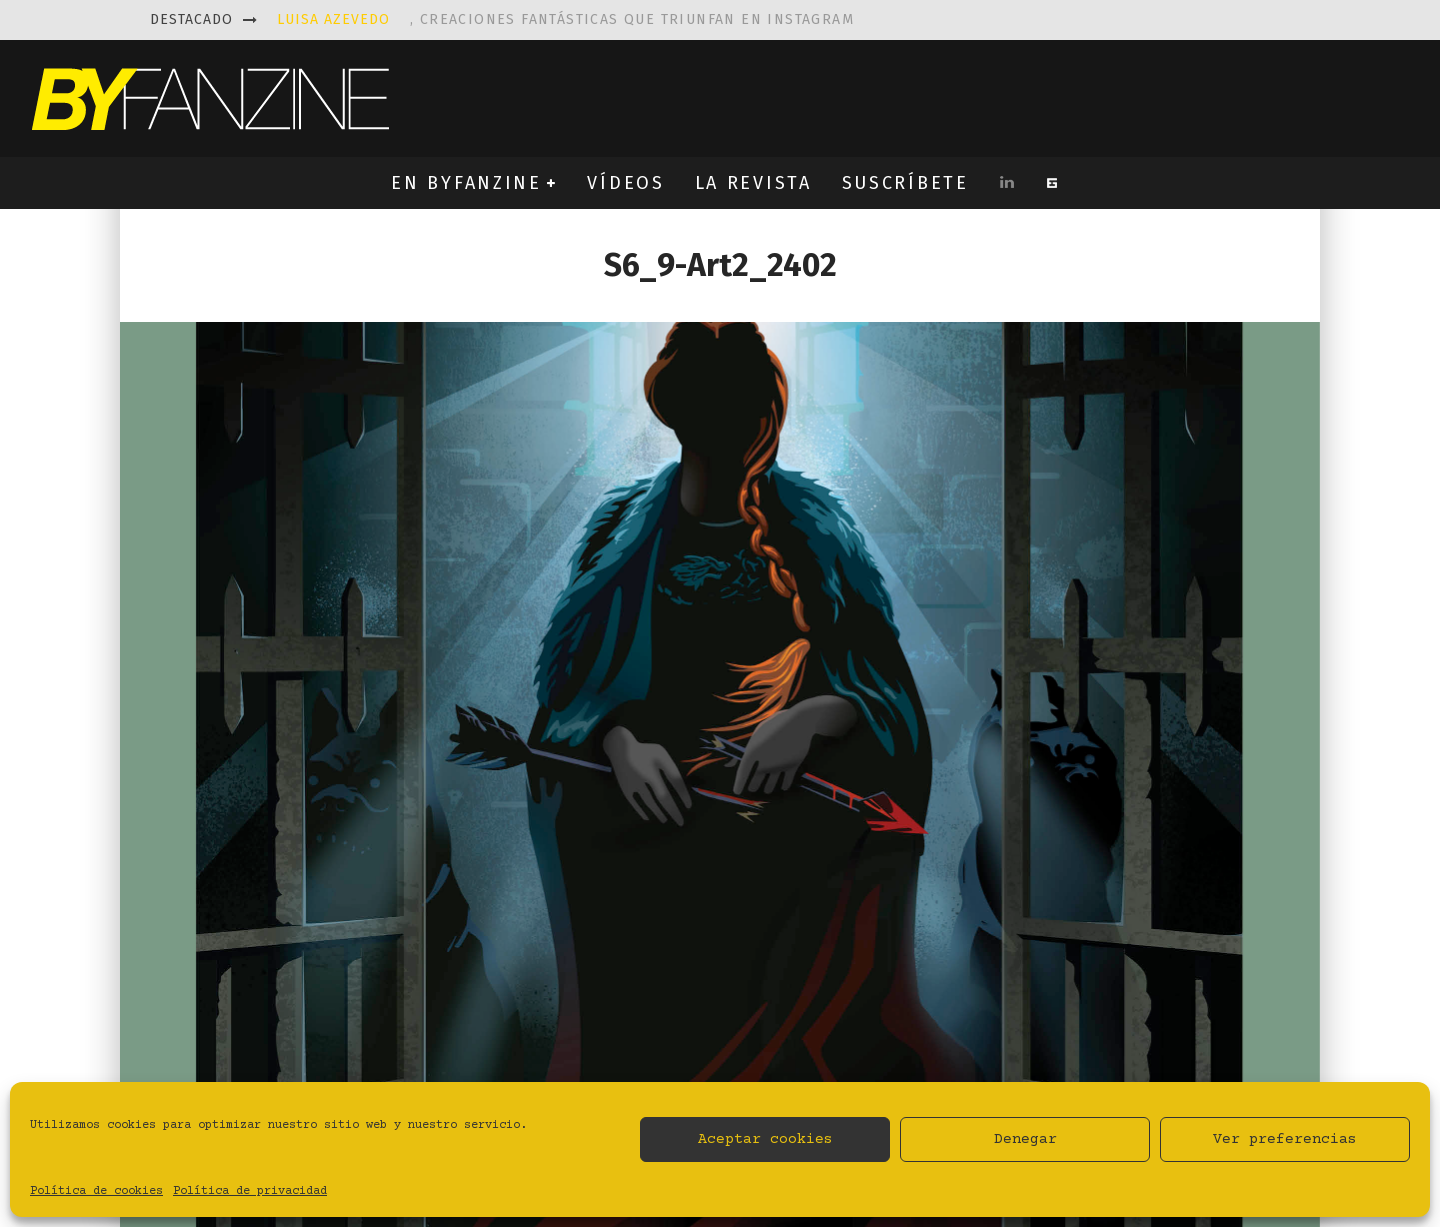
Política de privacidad (250, 1191)
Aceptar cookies (765, 1139)
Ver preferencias (1285, 1139)
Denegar (1025, 1139)
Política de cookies (96, 1191)
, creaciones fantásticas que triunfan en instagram (565, 19)
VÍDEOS (625, 183)
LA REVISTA (753, 183)
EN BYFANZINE (466, 183)
